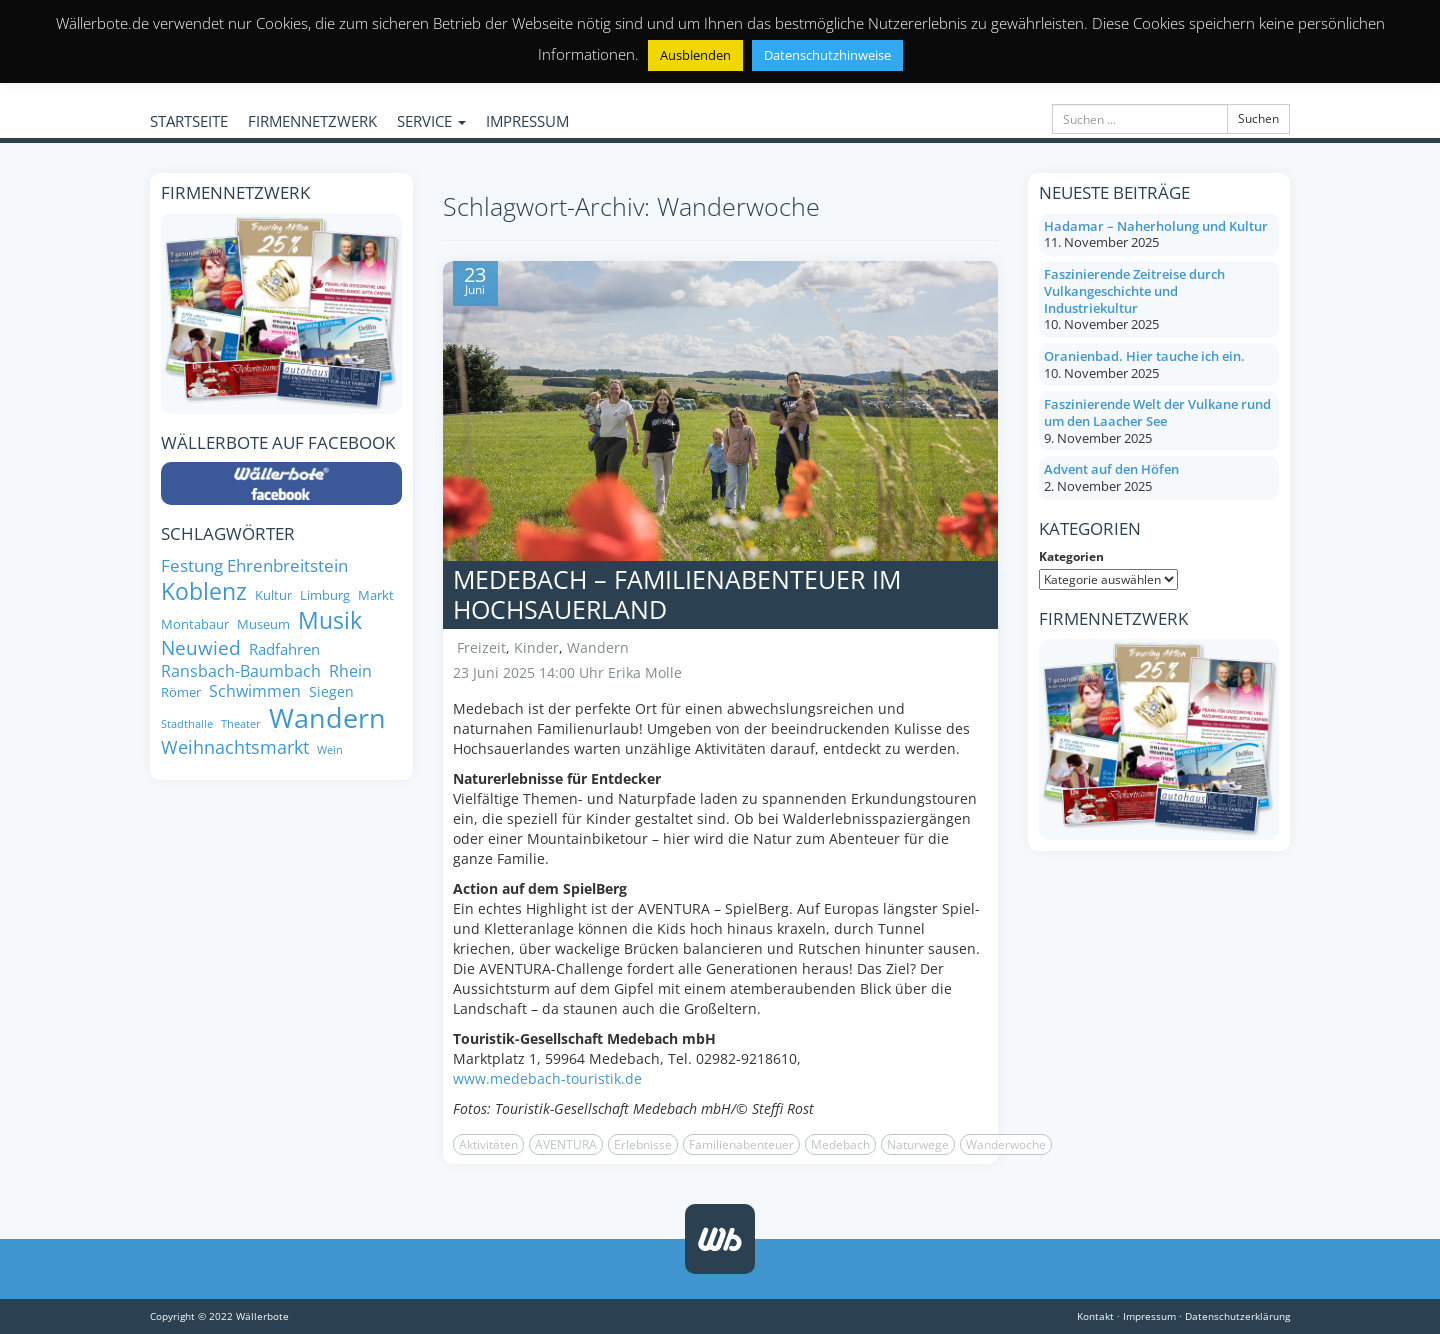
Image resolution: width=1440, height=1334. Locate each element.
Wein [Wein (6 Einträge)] (330, 750)
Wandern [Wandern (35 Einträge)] (327, 718)
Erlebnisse (643, 1144)
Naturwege (918, 1144)
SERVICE (431, 121)
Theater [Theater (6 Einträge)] (241, 724)
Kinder (536, 647)
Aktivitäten (488, 1144)
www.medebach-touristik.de (547, 1078)
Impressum (1149, 1316)
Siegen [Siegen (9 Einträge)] (331, 692)
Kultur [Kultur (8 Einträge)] (273, 595)
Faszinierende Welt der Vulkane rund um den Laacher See (1157, 412)
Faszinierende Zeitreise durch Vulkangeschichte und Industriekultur (1134, 290)
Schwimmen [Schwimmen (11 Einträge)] (255, 691)
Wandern (598, 647)
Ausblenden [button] (695, 55)
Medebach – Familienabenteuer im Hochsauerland (677, 594)
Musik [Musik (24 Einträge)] (330, 621)
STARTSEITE (189, 121)
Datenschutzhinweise (827, 55)
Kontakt (1095, 1316)
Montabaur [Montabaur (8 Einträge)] (195, 624)
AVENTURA (566, 1144)
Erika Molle (645, 672)
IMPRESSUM (527, 121)
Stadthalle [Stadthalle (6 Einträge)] (187, 724)
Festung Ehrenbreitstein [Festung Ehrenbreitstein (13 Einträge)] (254, 565)
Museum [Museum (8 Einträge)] (263, 624)
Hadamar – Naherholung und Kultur (1156, 226)
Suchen (1258, 118)
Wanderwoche (1006, 1144)
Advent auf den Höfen (1111, 469)
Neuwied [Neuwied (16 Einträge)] (201, 648)
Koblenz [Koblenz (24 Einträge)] (204, 592)
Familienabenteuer (741, 1144)
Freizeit (481, 647)
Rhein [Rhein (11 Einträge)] (350, 671)
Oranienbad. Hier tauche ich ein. (1144, 356)
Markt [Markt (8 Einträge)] (376, 595)
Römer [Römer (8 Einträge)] (181, 692)
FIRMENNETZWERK (312, 121)
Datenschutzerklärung (1237, 1316)
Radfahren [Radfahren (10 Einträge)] (284, 649)
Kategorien (1071, 556)
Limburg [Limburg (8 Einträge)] (325, 595)
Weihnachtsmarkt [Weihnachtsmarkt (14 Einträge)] (235, 747)
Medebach (840, 1144)
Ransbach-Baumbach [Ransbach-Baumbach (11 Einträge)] (241, 671)
